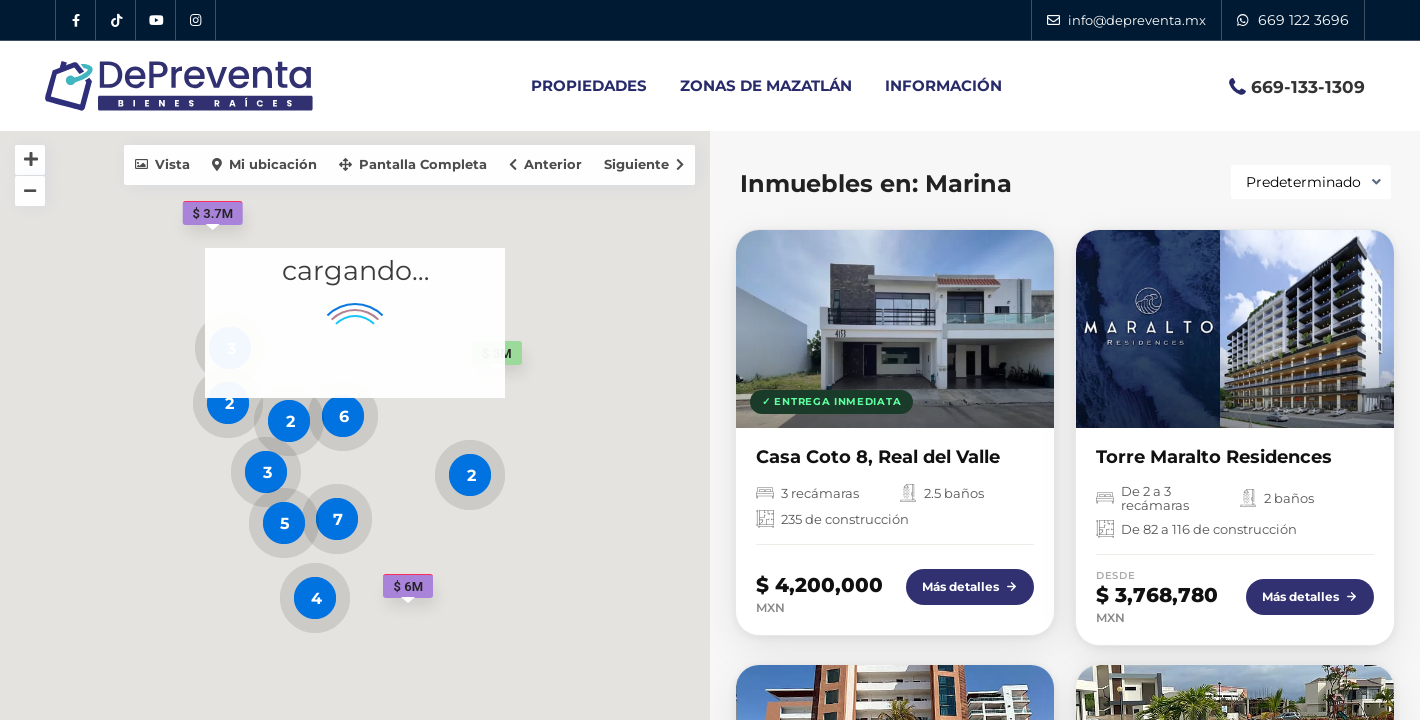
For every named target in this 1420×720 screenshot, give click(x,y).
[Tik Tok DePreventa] (116, 20)
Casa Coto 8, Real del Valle (878, 457)
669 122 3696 (1303, 20)
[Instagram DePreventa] (196, 20)
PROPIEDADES (589, 85)
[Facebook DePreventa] (76, 20)
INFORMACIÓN (943, 85)
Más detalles (970, 586)
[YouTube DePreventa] (156, 20)
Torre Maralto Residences (1214, 457)
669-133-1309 (1308, 87)
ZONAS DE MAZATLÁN (766, 85)
